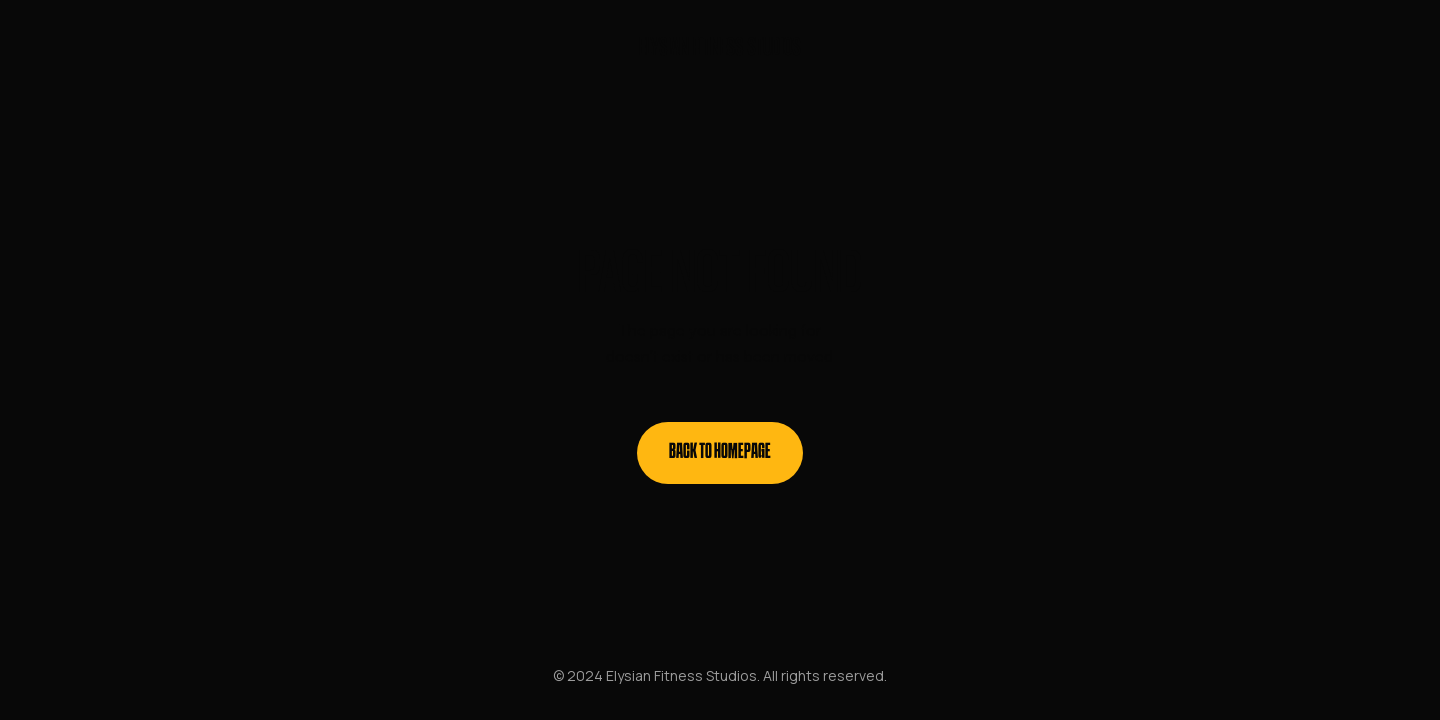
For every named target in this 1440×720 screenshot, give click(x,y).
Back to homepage (720, 452)
